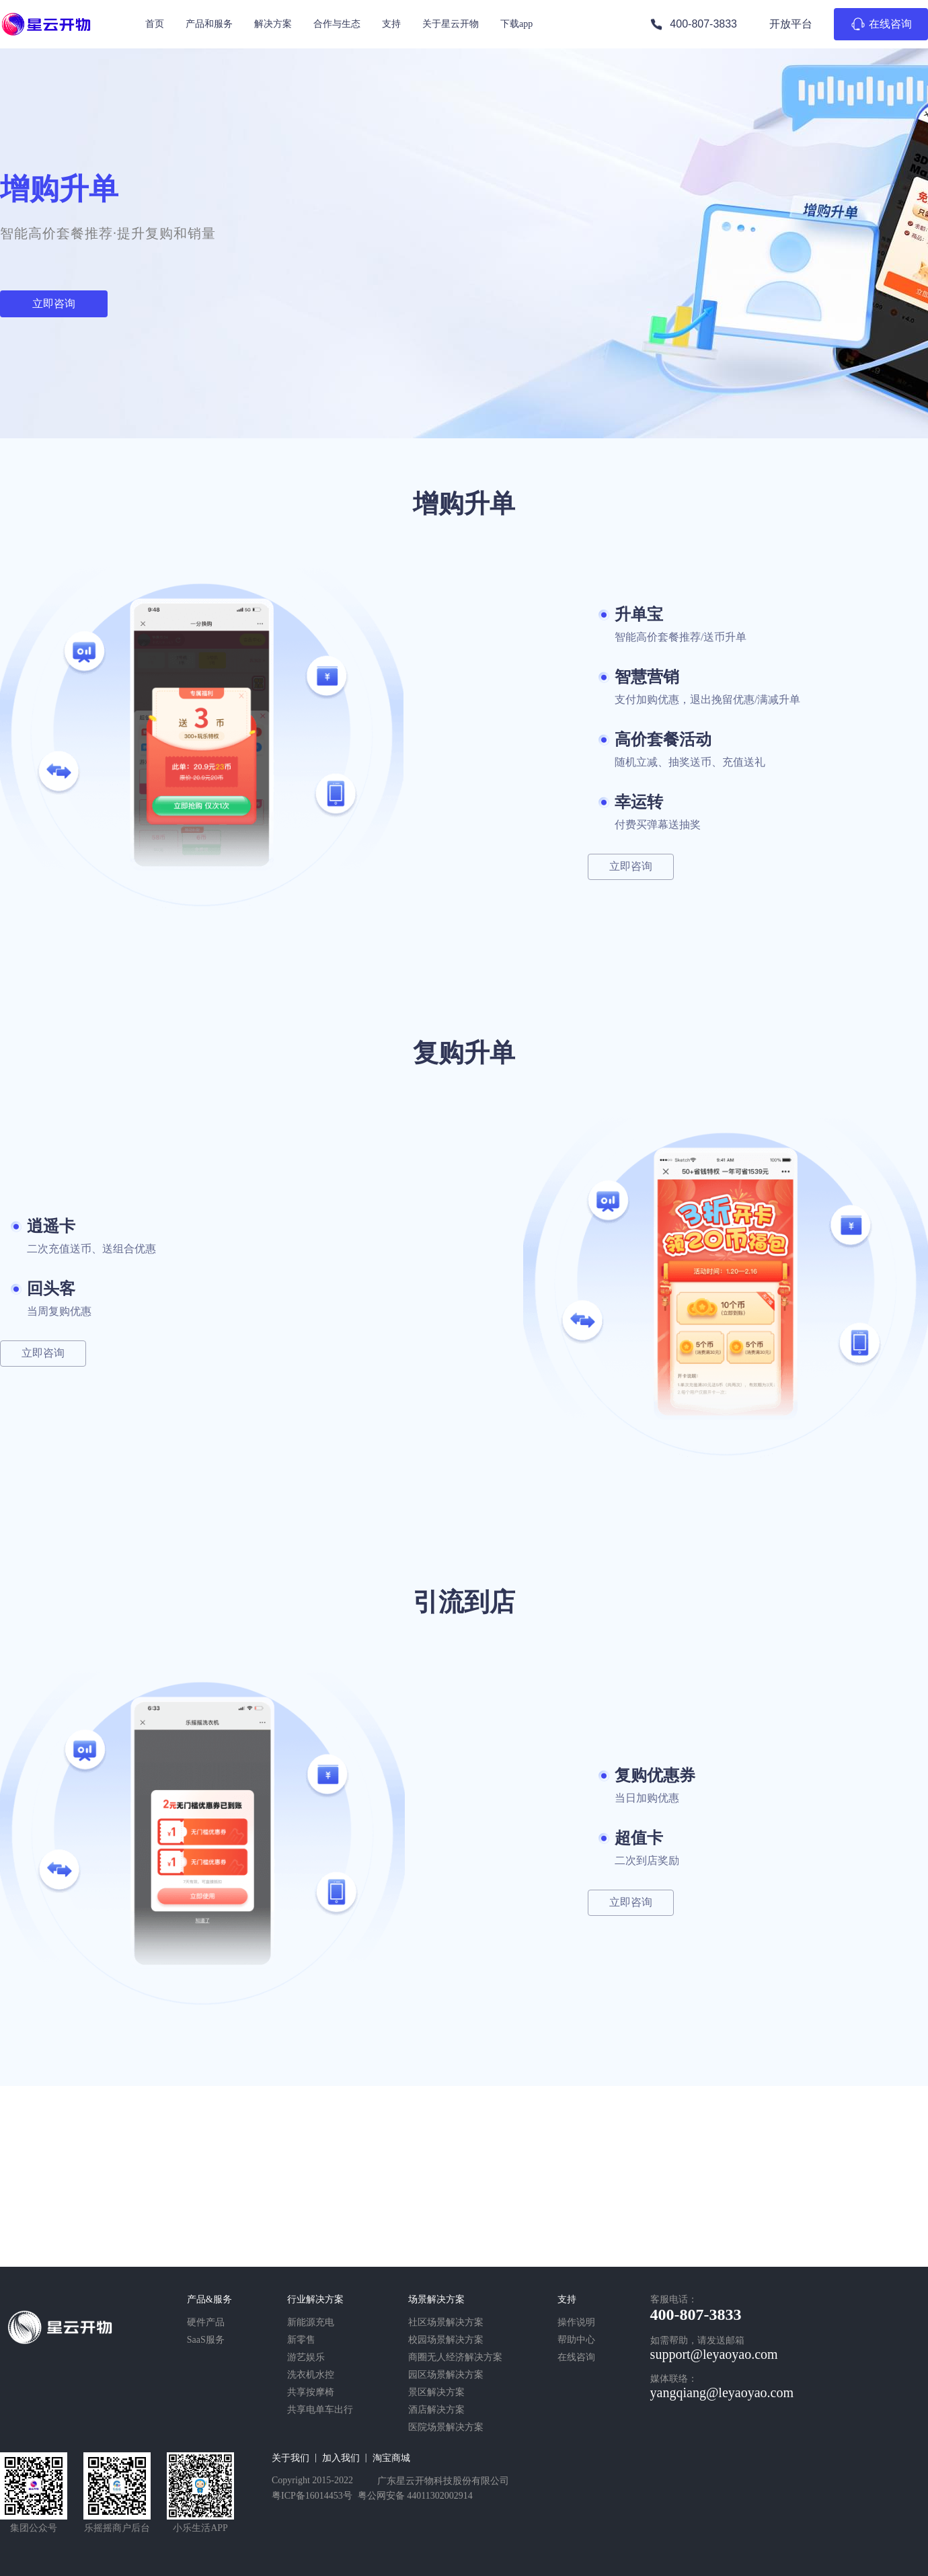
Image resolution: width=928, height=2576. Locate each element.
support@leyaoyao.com (714, 2354)
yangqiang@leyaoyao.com (722, 2392)
